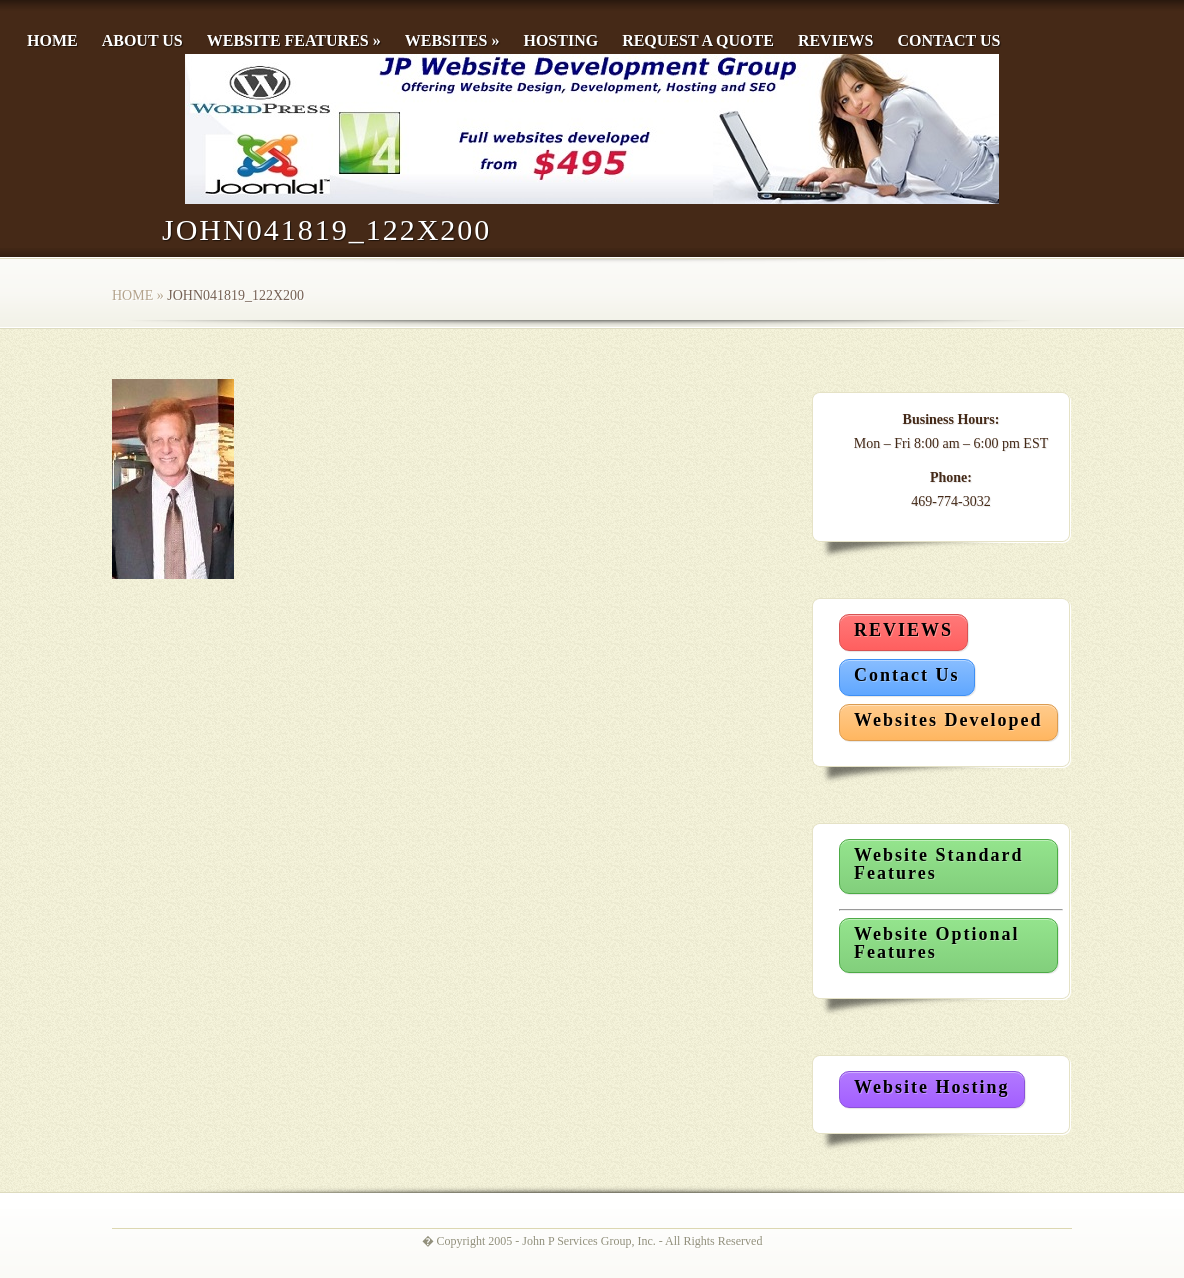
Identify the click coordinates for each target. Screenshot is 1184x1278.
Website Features (294, 40)
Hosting (560, 40)
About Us (142, 40)
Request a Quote (698, 40)
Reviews (836, 40)
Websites (452, 40)
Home (52, 40)
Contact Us (948, 40)
